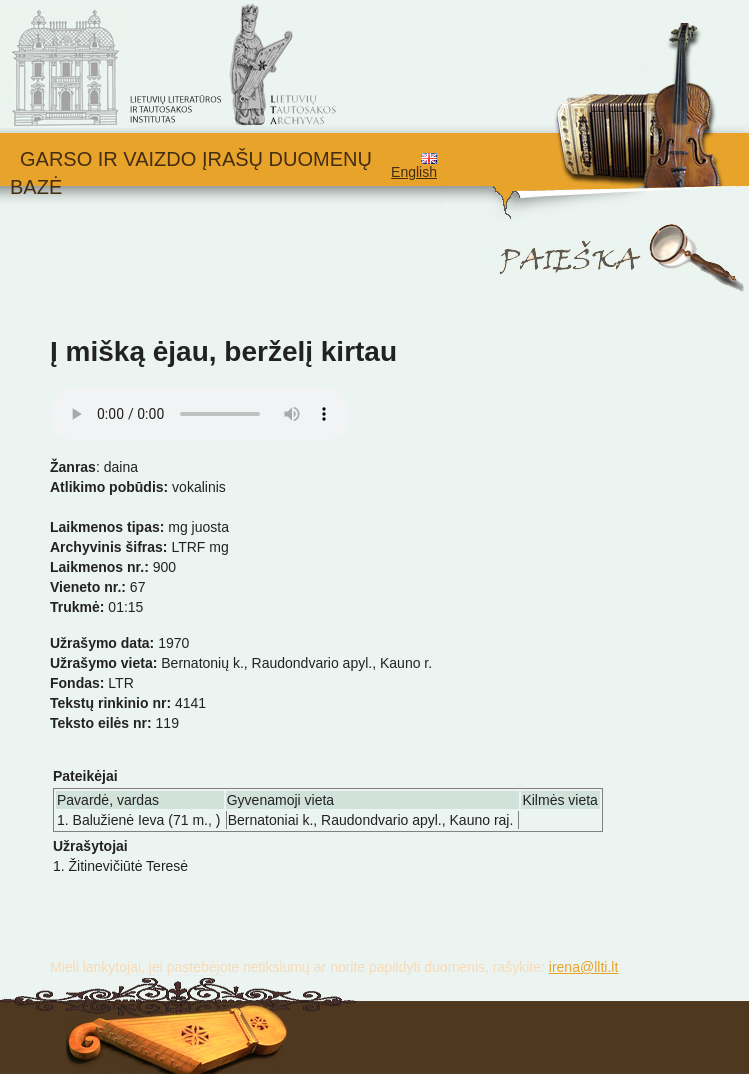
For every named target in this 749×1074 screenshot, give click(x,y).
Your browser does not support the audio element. (200, 414)
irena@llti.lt (583, 967)
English (414, 166)
